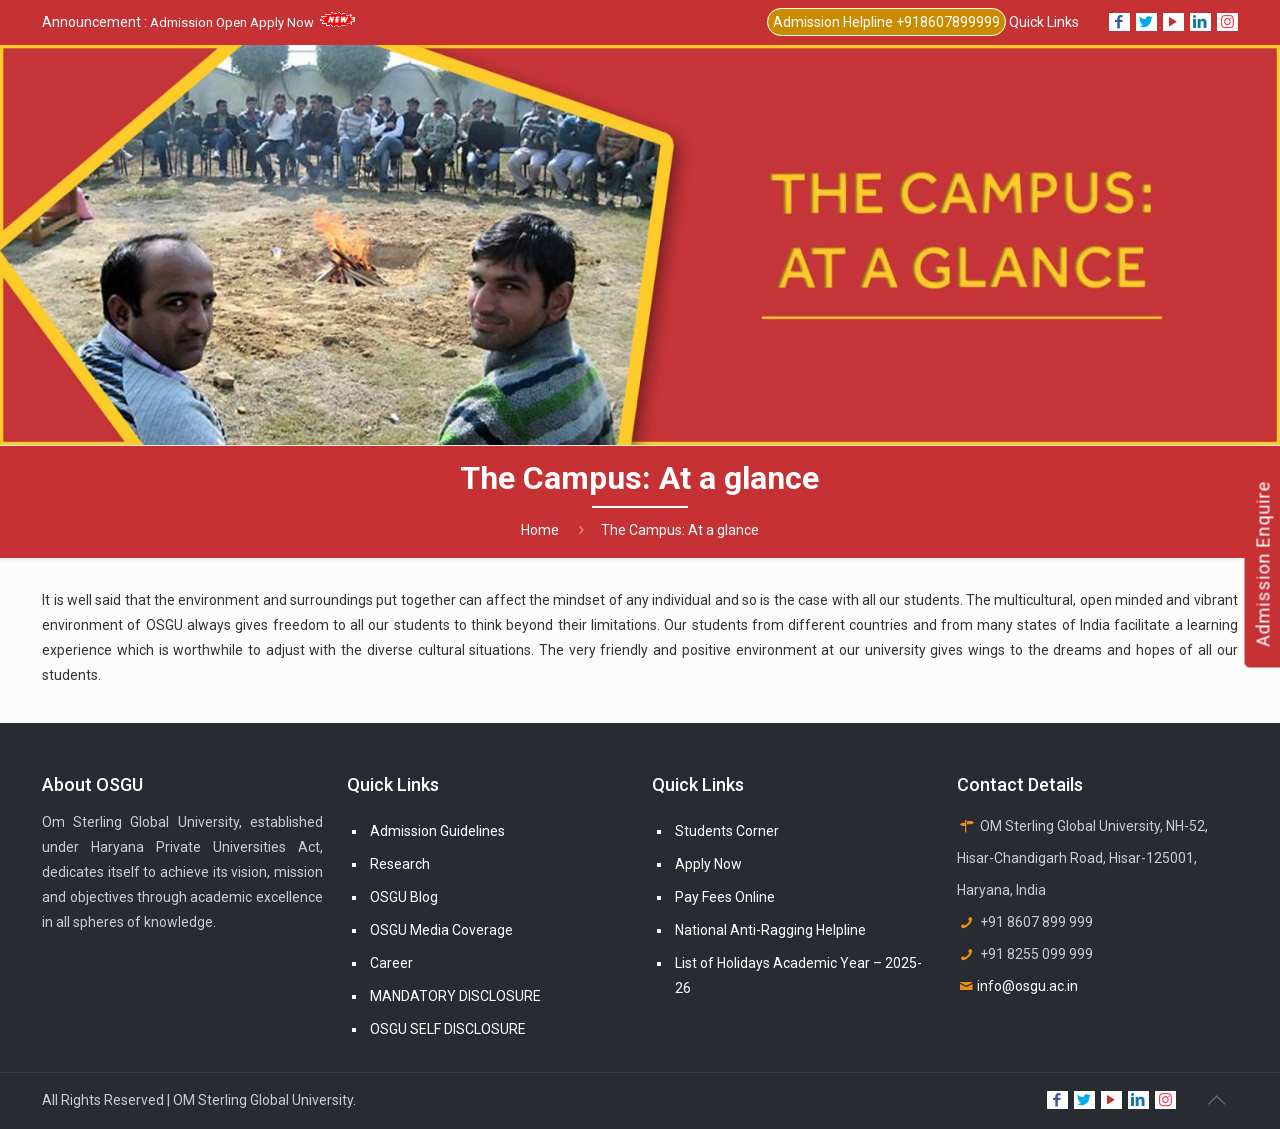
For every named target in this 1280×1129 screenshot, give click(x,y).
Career (391, 963)
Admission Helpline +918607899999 (886, 22)
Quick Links (1044, 22)
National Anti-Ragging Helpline (770, 930)
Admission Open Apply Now (252, 22)
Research (400, 864)
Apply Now (708, 864)
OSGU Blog (404, 897)
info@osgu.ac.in (1027, 986)
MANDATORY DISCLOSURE (455, 996)
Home (540, 530)
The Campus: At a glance (680, 530)
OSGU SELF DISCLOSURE (448, 1029)
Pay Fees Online (725, 897)
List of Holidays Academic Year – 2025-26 (798, 975)
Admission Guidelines (437, 831)
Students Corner (727, 831)
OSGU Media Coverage (441, 930)
